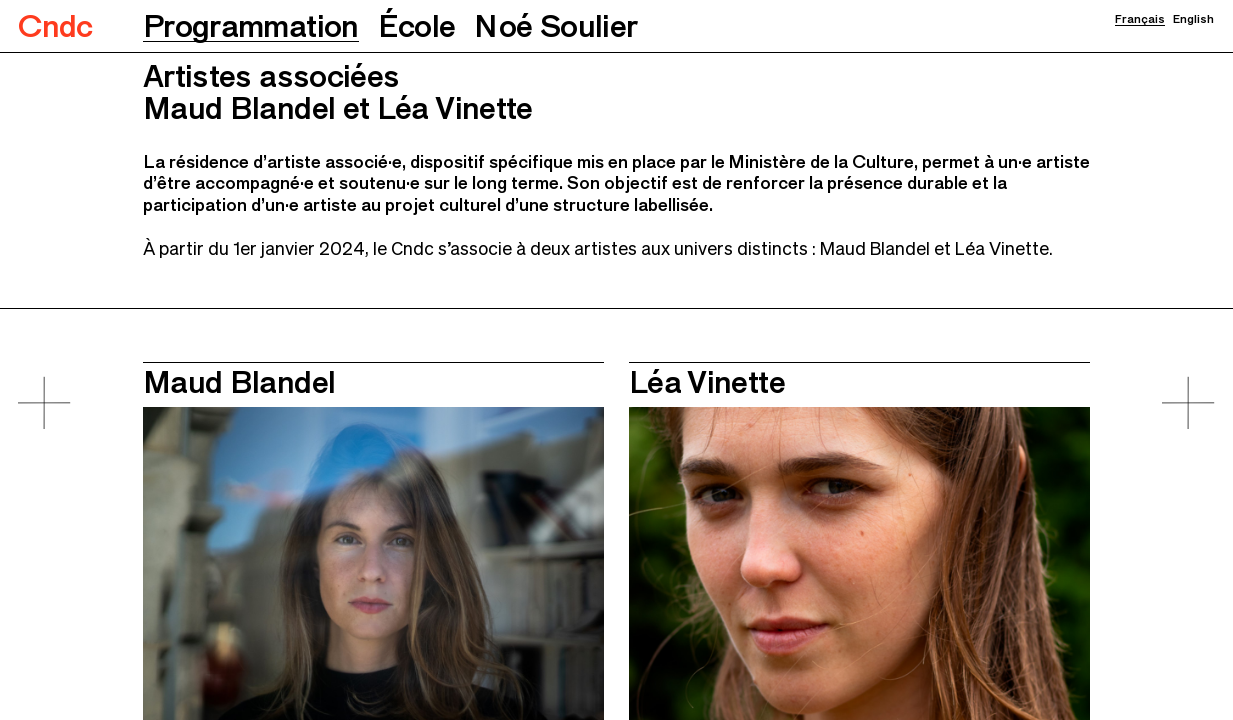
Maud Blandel (239, 381)
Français (1140, 19)
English (1193, 19)
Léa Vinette (707, 381)
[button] (251, 26)
